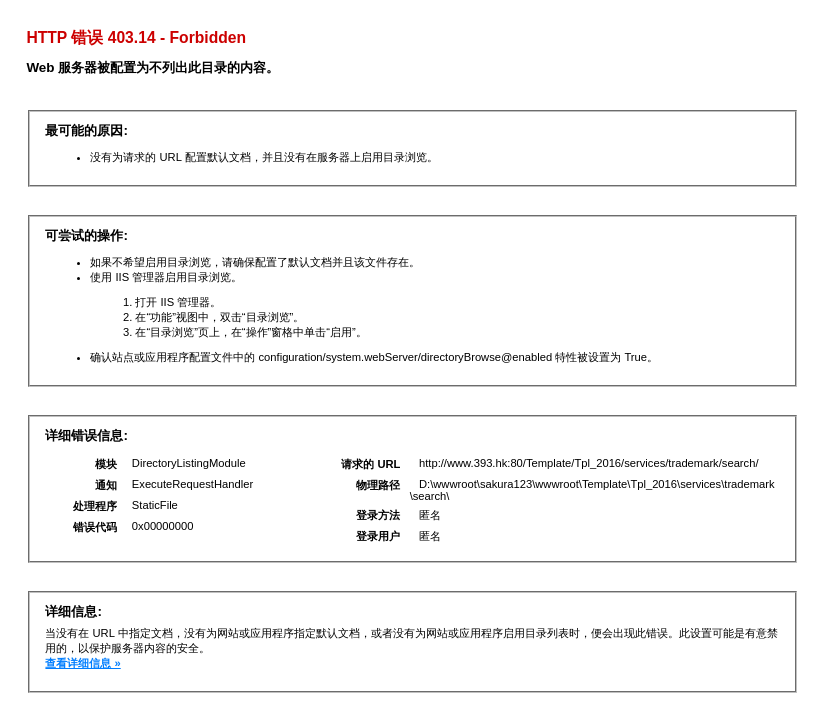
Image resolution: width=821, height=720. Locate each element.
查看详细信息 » (82, 663)
